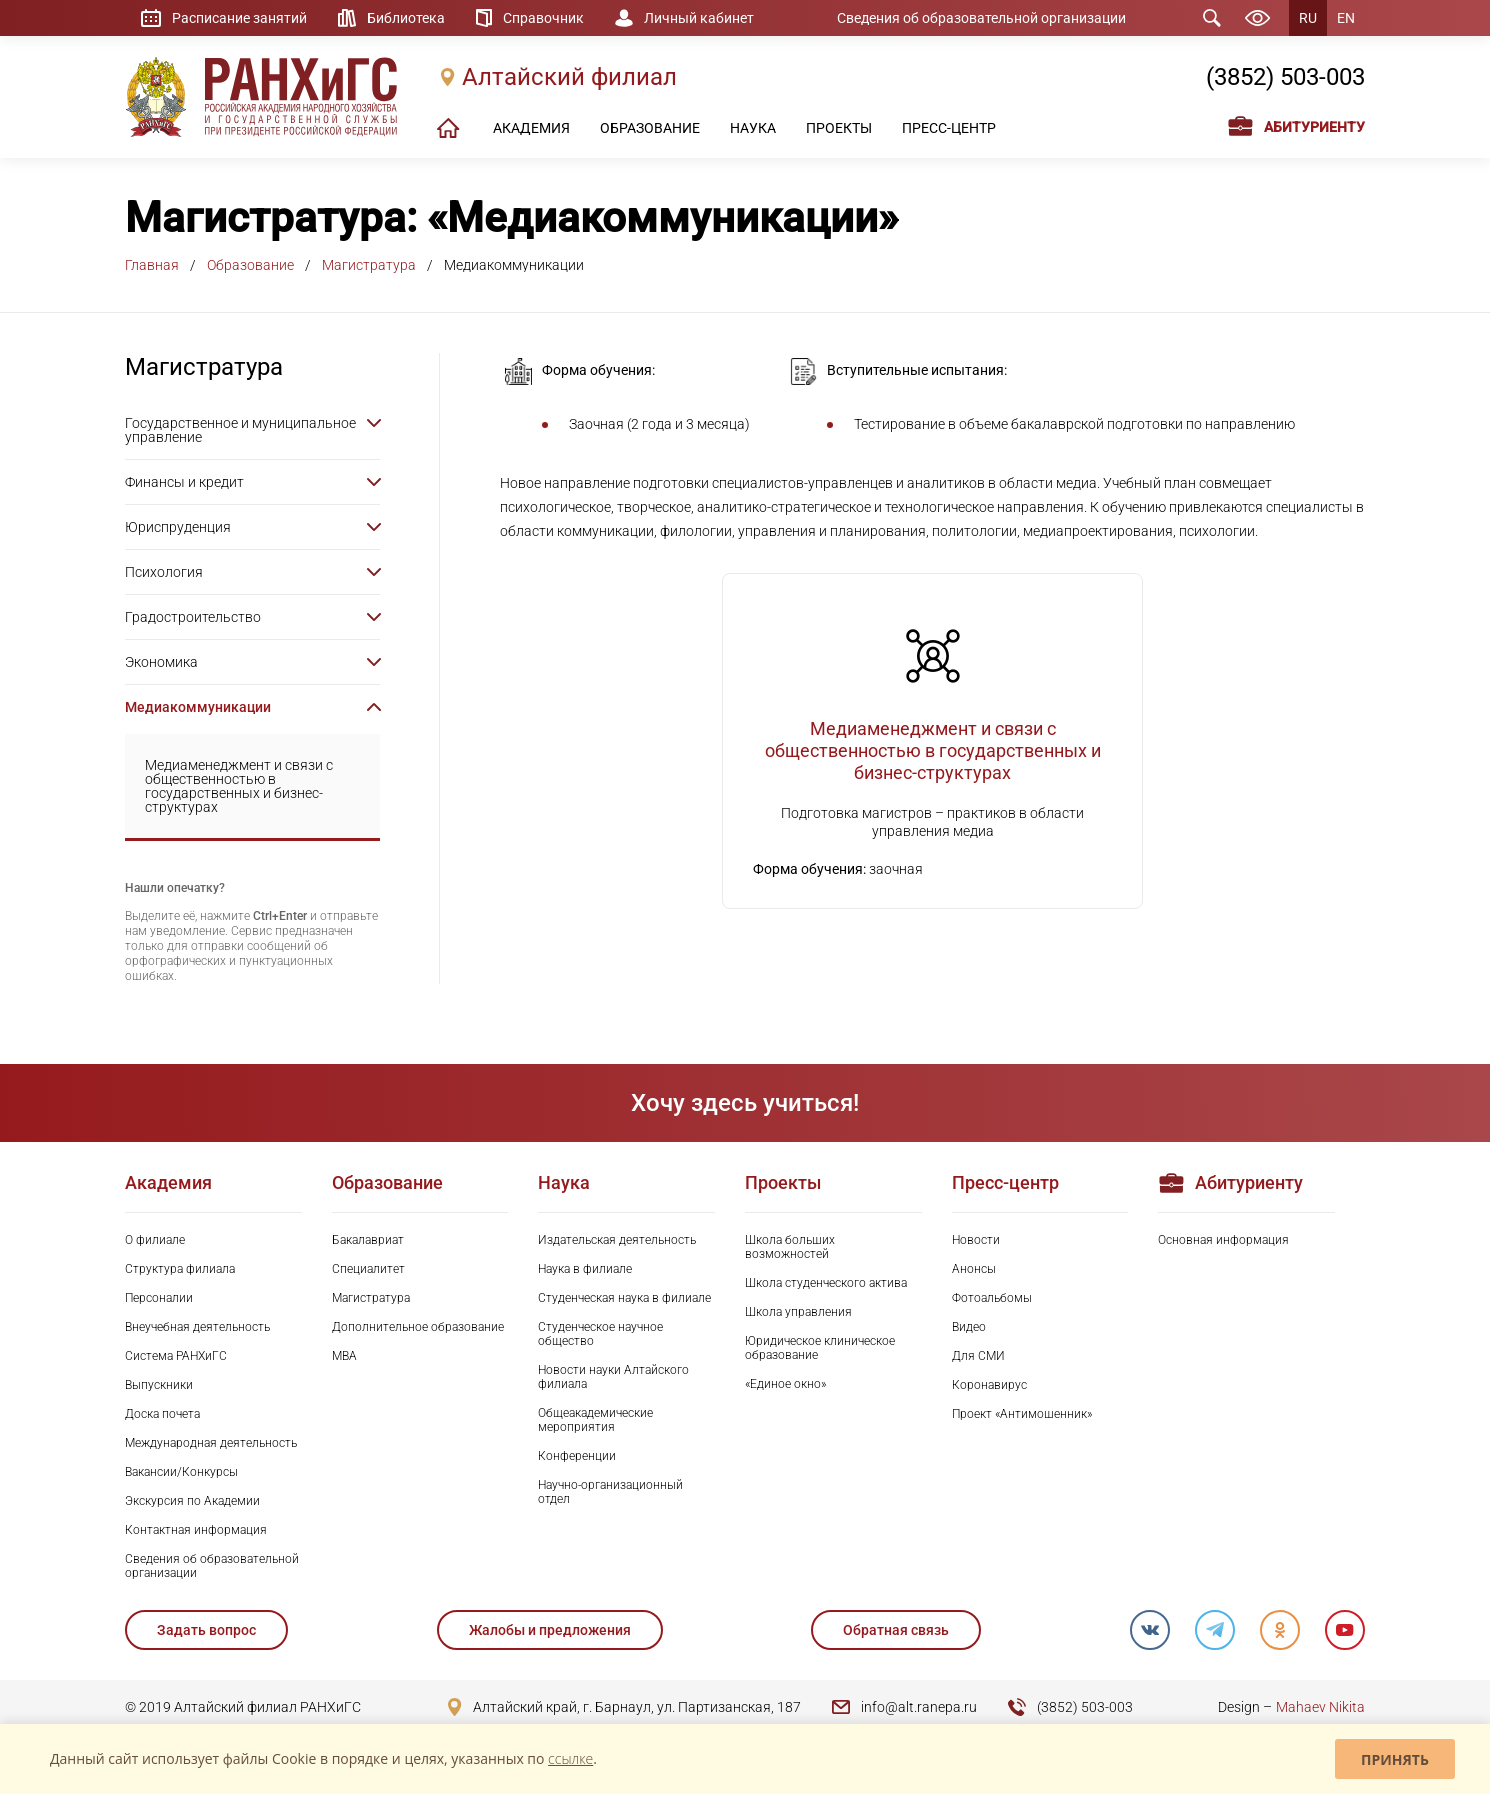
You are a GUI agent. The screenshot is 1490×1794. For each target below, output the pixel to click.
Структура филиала (180, 1269)
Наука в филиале (585, 1269)
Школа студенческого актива (826, 1283)
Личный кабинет (699, 18)
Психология (164, 572)
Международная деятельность (211, 1443)
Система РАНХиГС (176, 1356)
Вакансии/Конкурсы (181, 1472)
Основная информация (1223, 1240)
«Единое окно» (785, 1384)
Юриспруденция (178, 527)
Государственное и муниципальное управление (240, 430)
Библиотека (406, 18)
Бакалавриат (368, 1240)
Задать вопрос (206, 1630)
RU (1308, 18)
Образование (250, 265)
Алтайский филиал (569, 77)
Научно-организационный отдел (610, 1492)
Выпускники (159, 1385)
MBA (344, 1356)
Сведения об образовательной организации (981, 18)
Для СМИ (978, 1356)
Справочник (543, 18)
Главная (152, 265)
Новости (976, 1240)
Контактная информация (196, 1530)
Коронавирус (989, 1385)
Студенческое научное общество (600, 1334)
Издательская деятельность (617, 1240)
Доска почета (162, 1414)
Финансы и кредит (184, 482)
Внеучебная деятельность (197, 1327)
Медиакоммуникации (198, 707)
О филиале (155, 1240)
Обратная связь (896, 1630)
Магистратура (369, 265)
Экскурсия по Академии (192, 1501)
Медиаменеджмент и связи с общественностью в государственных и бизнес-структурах (239, 786)
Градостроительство (193, 617)
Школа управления (798, 1312)
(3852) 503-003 (1285, 77)
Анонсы (974, 1269)
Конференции (577, 1456)
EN (1346, 18)
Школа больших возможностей (790, 1247)
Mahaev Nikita (1320, 1707)
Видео (969, 1327)
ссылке (570, 1758)
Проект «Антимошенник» (1022, 1414)
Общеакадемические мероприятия (595, 1420)
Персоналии (159, 1298)
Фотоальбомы (992, 1298)
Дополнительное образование (418, 1327)
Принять (1395, 1759)
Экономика (161, 662)
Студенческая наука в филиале (624, 1298)
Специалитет (368, 1269)
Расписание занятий (239, 18)
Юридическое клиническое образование (820, 1348)
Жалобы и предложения (550, 1630)
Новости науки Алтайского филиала (613, 1377)
